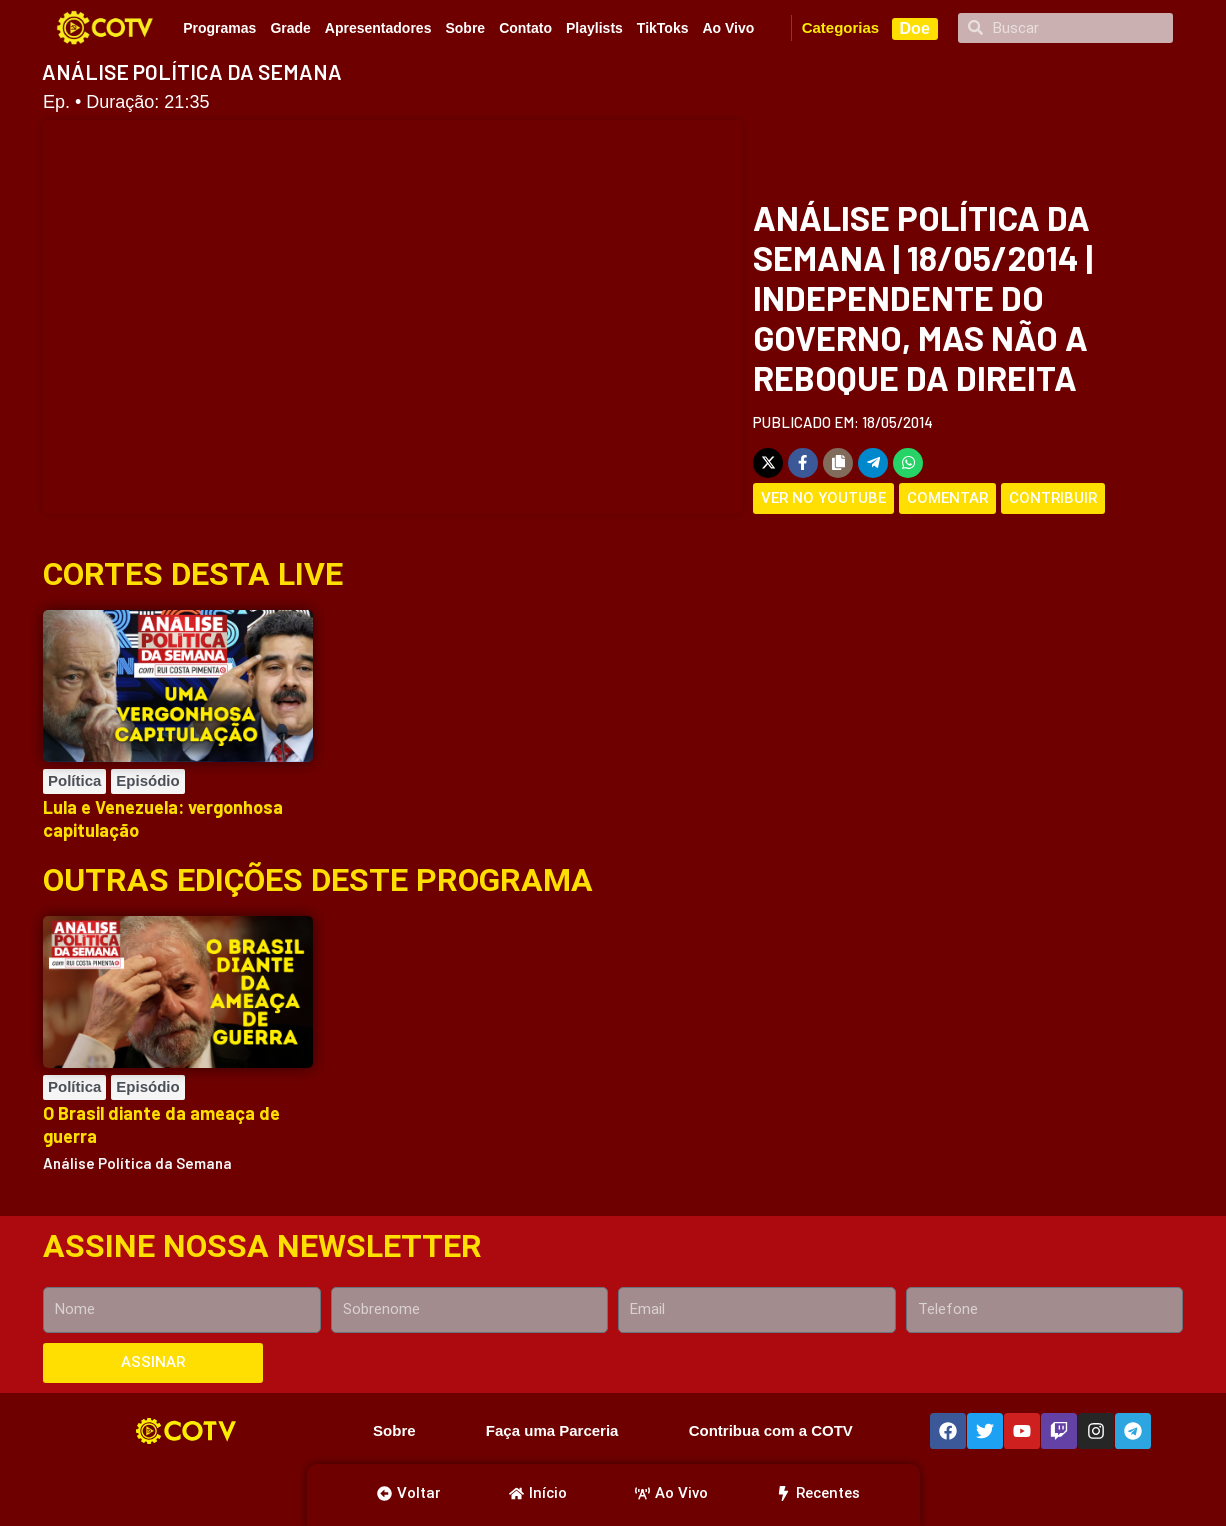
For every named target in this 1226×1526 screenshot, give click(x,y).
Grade (290, 28)
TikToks (663, 28)
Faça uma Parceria (552, 1430)
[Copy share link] (838, 463)
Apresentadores (378, 28)
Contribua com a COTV (771, 1430)
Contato (525, 28)
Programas (219, 28)
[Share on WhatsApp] (908, 463)
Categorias (841, 27)
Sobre (465, 28)
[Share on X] (768, 463)
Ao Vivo (728, 28)
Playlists (594, 28)
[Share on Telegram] (873, 463)
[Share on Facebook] (803, 463)
